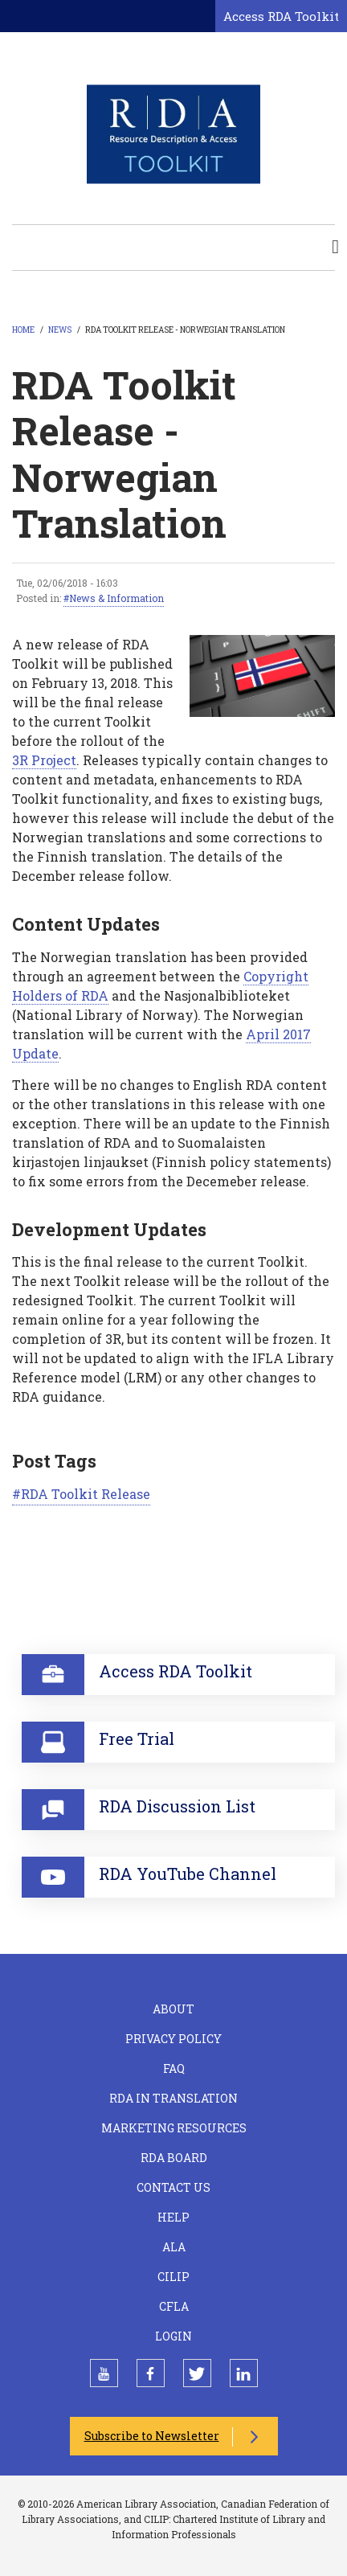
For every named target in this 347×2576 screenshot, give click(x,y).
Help (173, 2217)
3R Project (44, 760)
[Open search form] (200, 16)
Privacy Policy (173, 2038)
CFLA (174, 2306)
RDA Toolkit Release (85, 1493)
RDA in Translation (173, 2098)
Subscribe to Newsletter (151, 2435)
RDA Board (174, 2157)
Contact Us (173, 2187)
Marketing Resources (174, 2128)
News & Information (116, 598)
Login (173, 2336)
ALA (174, 2247)
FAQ (174, 2068)
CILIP (173, 2276)
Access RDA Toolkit (281, 16)
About (173, 2009)
